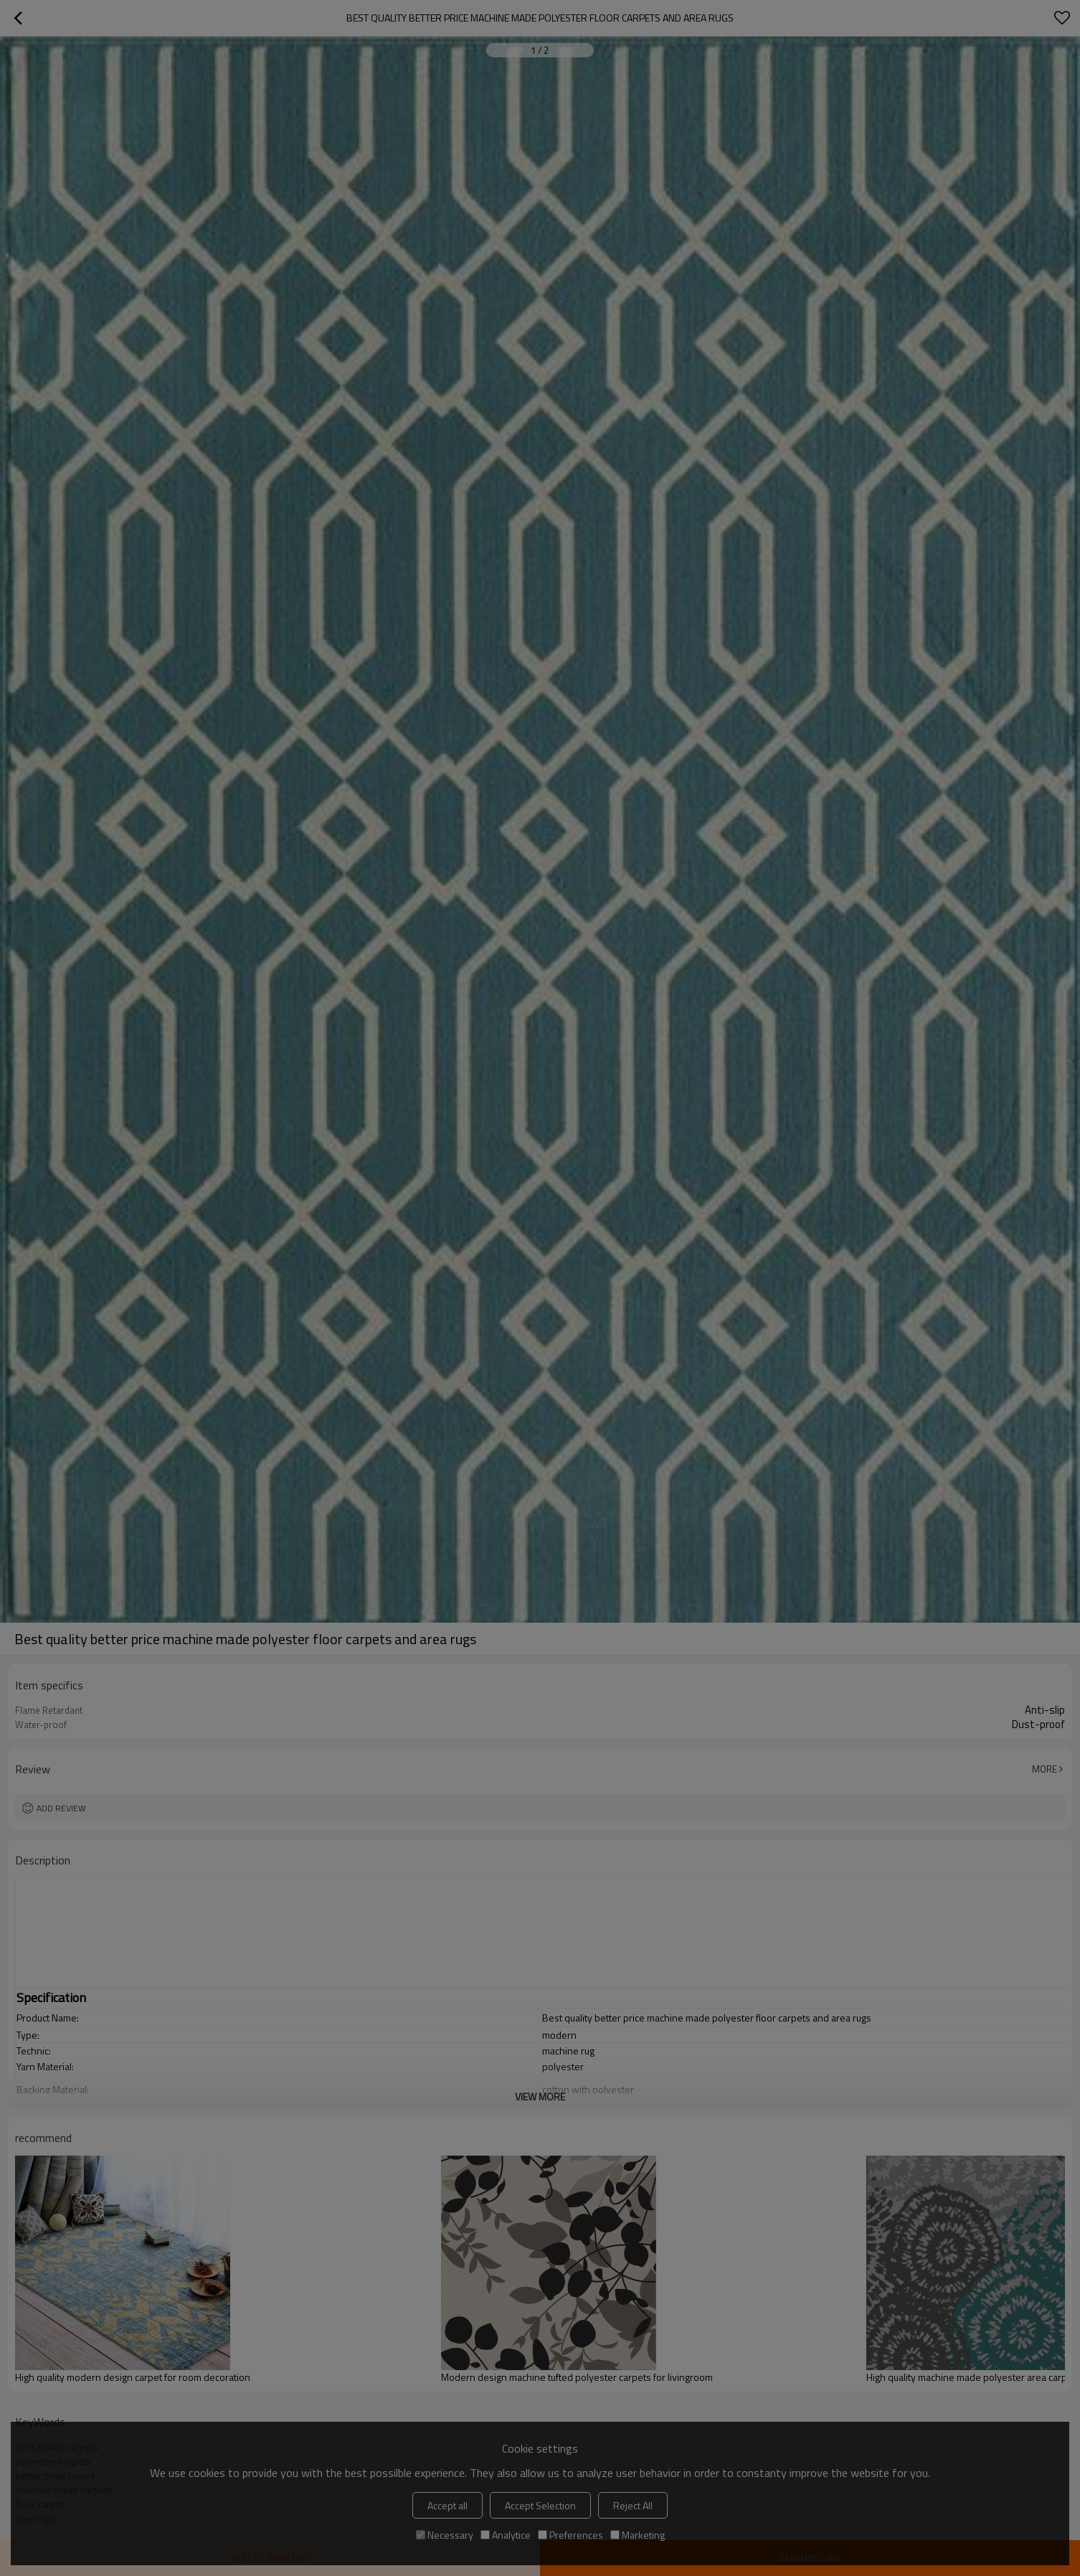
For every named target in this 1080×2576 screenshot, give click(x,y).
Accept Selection (540, 2505)
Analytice (505, 2534)
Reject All (633, 2505)
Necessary (444, 2534)
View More (540, 2096)
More (1044, 1769)
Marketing (637, 2534)
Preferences (570, 2534)
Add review (61, 1808)
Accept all (447, 2505)
